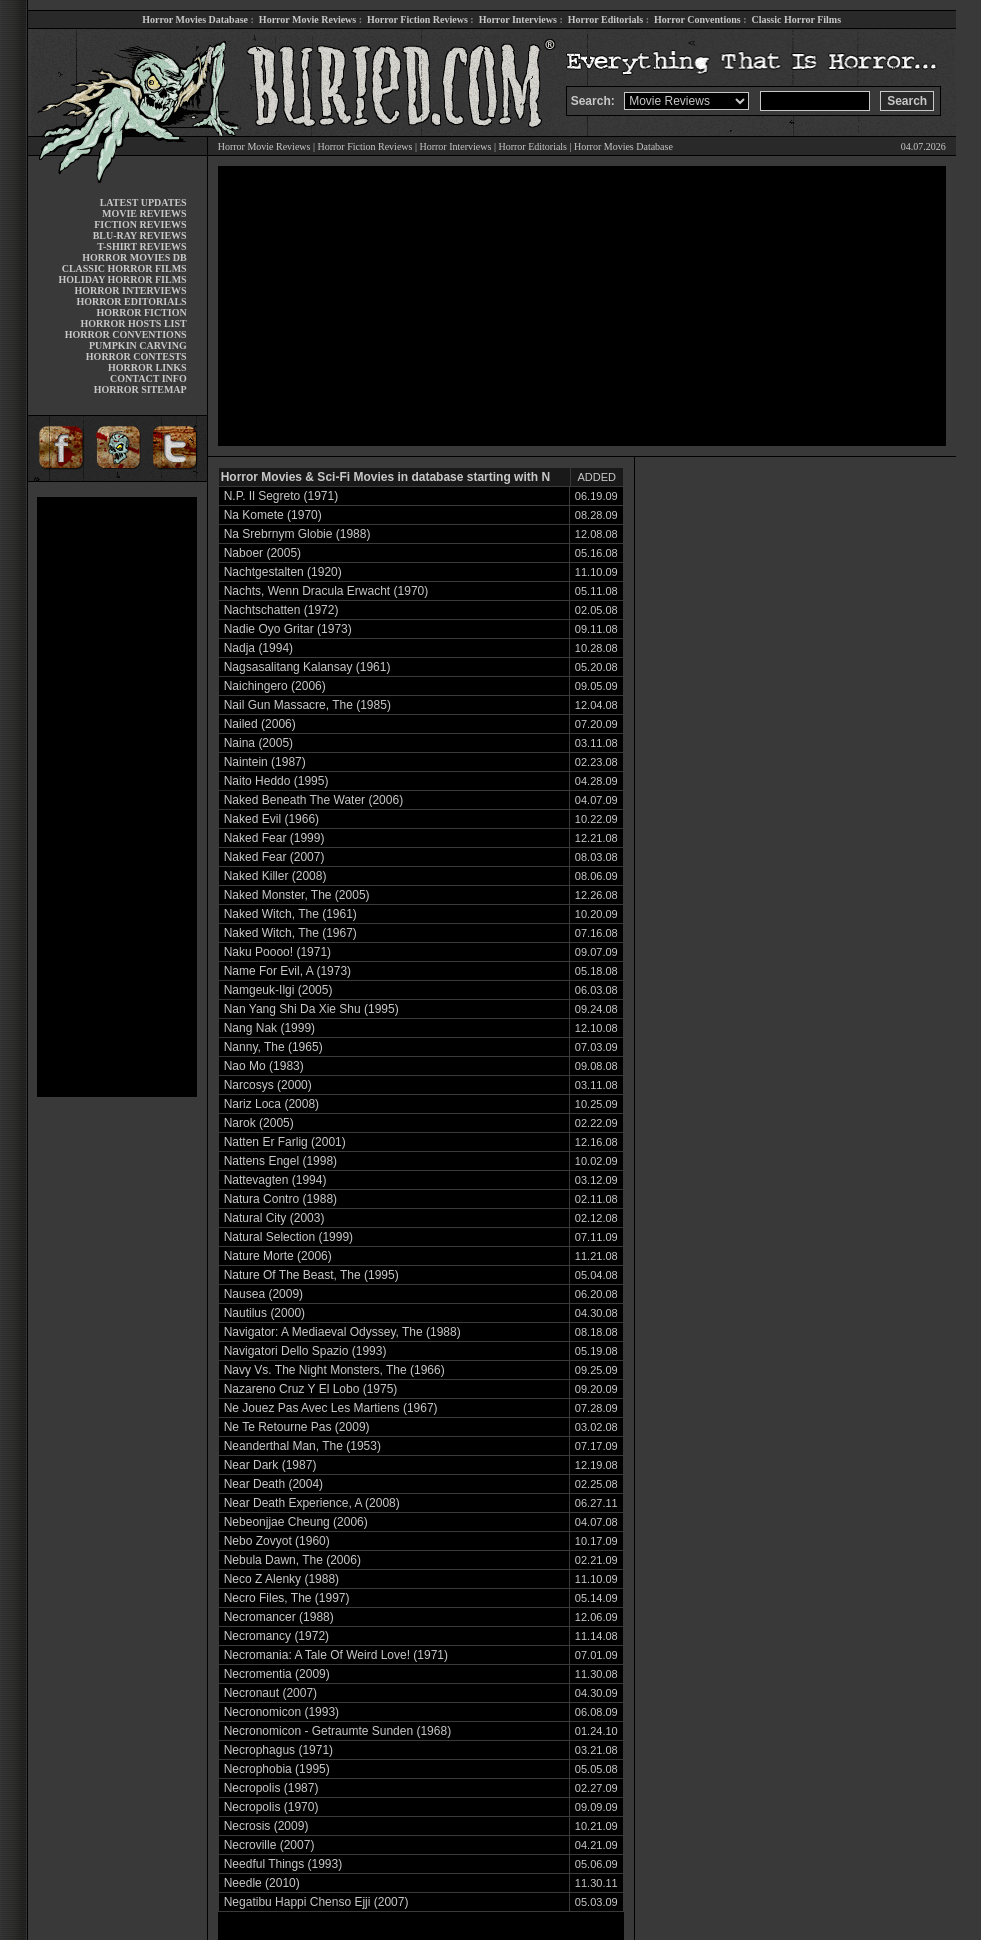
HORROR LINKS (147, 367)
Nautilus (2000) (264, 1313)
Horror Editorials (605, 19)
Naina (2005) (258, 743)
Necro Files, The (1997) (287, 1598)
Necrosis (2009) (266, 1826)
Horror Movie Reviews (307, 19)
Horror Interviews (518, 19)
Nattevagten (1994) (275, 1180)
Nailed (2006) (260, 724)
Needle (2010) (262, 1883)
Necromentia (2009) (277, 1674)
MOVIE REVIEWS (144, 213)
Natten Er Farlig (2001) (285, 1142)
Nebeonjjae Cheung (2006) (296, 1522)
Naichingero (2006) (275, 686)
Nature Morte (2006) (278, 1256)
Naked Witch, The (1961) (290, 914)
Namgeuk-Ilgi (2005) (278, 990)
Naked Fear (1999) (274, 838)
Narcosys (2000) (268, 1085)
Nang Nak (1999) (269, 1028)
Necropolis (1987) (271, 1788)
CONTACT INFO (148, 378)
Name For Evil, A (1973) (287, 971)
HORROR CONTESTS (136, 356)
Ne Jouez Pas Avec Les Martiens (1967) (331, 1408)
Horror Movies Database (195, 19)
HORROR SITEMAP (140, 389)
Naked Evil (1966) (271, 819)
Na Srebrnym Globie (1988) (297, 534)
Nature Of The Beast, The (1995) (311, 1275)
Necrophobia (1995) (277, 1769)
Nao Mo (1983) (264, 1066)
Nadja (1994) (258, 648)
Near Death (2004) (273, 1484)
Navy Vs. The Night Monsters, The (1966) (334, 1370)
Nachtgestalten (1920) (283, 572)
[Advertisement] (117, 797)
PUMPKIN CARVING (138, 345)
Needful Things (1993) (283, 1864)
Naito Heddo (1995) (276, 781)
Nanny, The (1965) (273, 1047)
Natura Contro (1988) (280, 1199)
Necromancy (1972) (276, 1636)
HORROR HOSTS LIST (134, 323)
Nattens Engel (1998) (280, 1161)
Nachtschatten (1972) (281, 610)
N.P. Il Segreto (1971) (281, 496)
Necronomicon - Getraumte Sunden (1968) (337, 1731)
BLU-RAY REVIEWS (140, 235)
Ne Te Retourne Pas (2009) (297, 1427)
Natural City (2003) (274, 1218)
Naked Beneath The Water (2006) (313, 800)
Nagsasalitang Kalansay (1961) (307, 667)
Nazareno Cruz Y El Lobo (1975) (311, 1389)
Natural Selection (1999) (288, 1237)
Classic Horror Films (796, 19)
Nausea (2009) (263, 1294)
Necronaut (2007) (270, 1693)
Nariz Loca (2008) (271, 1104)
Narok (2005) (259, 1123)
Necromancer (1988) (279, 1617)
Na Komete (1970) (273, 515)
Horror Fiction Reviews (417, 19)
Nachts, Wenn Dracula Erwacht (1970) (326, 591)
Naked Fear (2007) (274, 857)
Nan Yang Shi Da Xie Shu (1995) (311, 1009)
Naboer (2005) (262, 553)
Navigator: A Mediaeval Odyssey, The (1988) (342, 1332)
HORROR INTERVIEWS (131, 290)
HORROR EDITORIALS (132, 301)
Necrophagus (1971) (278, 1750)
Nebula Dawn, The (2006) (292, 1560)
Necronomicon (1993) (281, 1712)
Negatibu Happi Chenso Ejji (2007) (316, 1902)
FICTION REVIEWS (140, 224)
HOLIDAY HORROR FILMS (123, 279)
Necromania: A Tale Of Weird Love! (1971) (336, 1655)
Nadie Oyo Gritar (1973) (288, 629)
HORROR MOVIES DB (134, 257)
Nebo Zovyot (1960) (277, 1541)
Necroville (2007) (269, 1845)
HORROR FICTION (141, 312)
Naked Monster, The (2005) (297, 895)
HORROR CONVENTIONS (126, 334)
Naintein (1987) (265, 762)
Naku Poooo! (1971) (277, 952)
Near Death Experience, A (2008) (312, 1503)
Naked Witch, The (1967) (290, 933)
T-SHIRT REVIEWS (141, 246)
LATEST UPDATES (143, 202)
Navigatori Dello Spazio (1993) (305, 1351)
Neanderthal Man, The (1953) (302, 1446)
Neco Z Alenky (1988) (281, 1579)
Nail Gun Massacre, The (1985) (307, 705)
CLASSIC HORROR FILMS (124, 268)
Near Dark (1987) (270, 1465)
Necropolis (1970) (271, 1807)
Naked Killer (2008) (275, 876)
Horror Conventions (697, 19)
